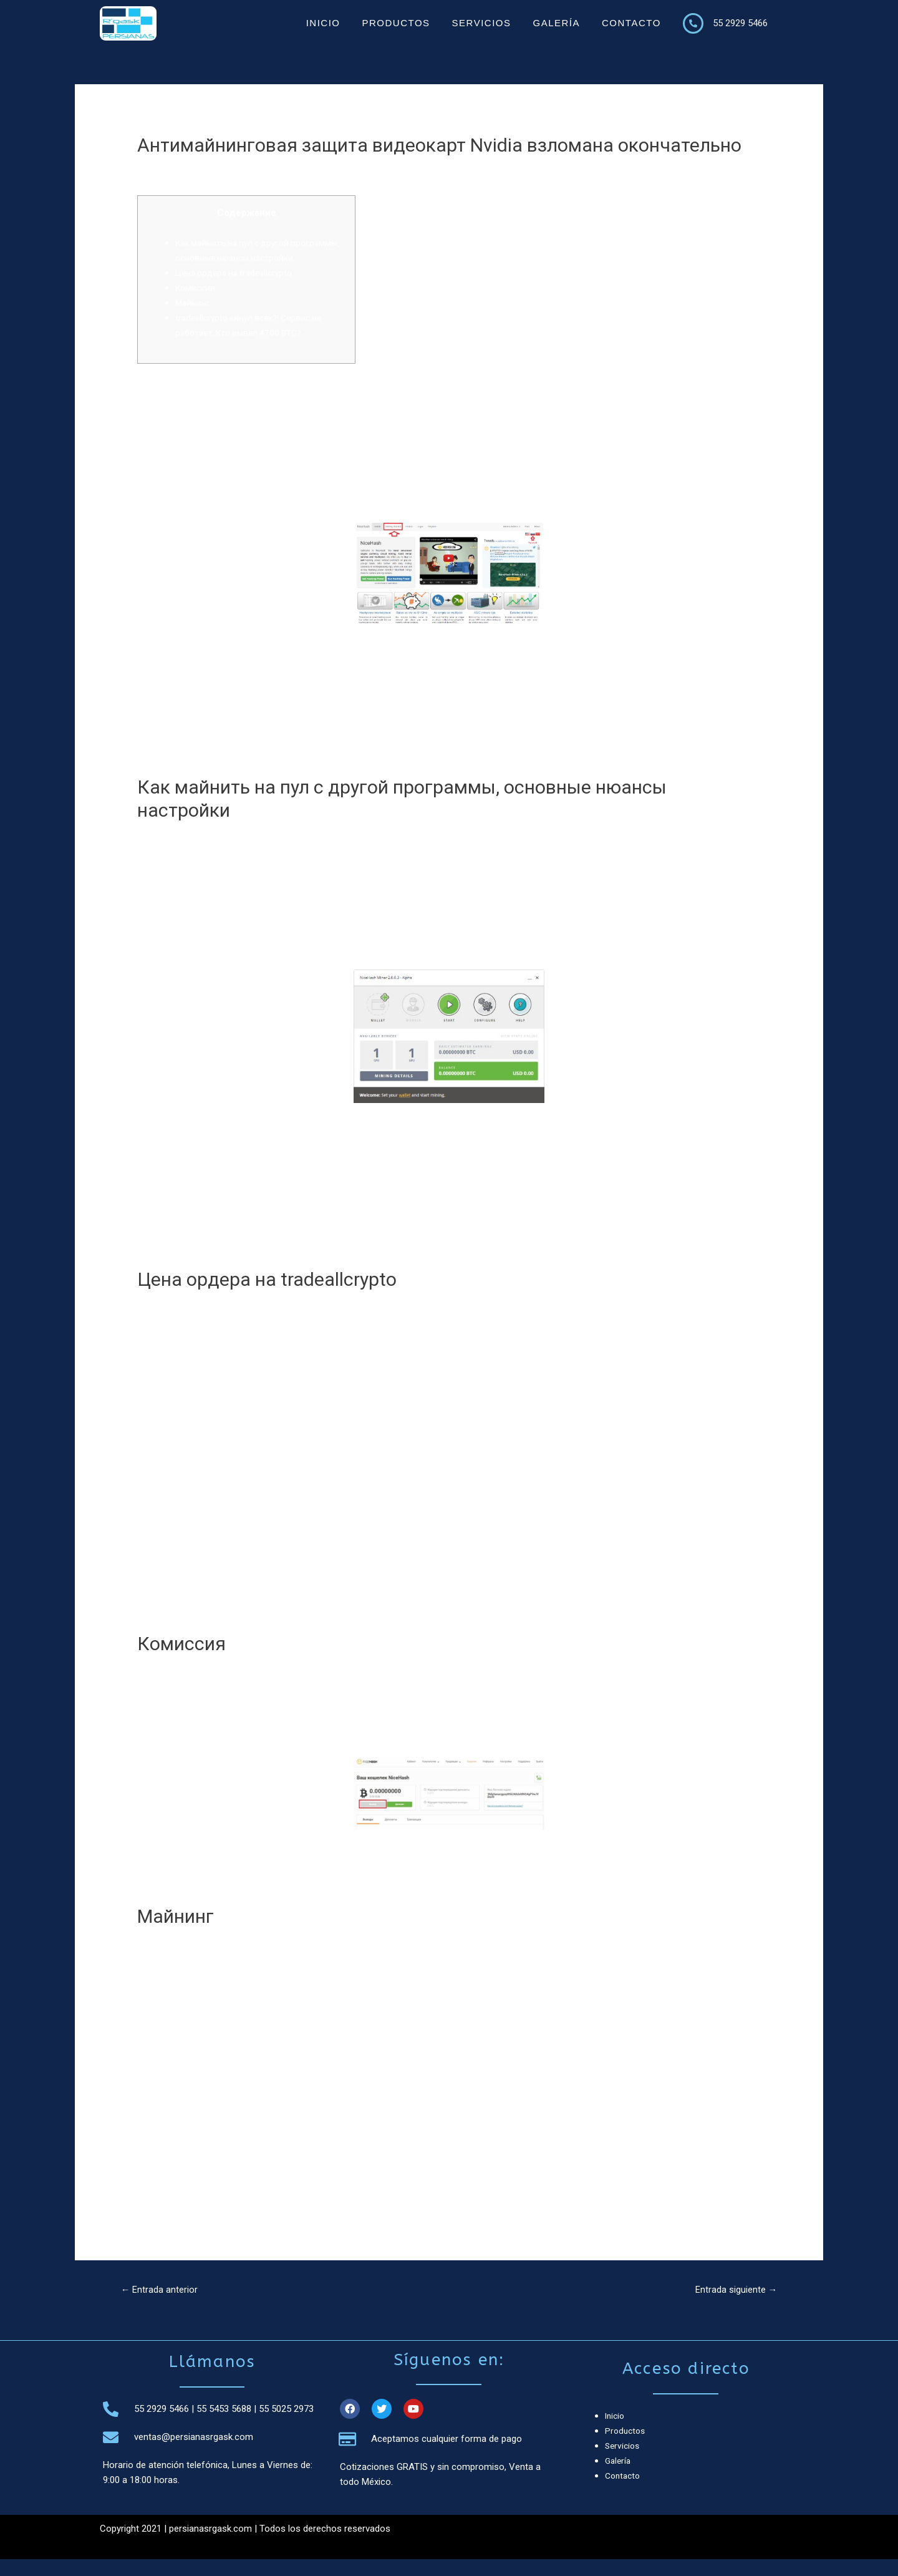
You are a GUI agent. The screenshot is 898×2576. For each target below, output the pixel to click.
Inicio (323, 22)
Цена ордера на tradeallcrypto (239, 287)
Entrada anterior (162, 2305)
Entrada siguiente (732, 2305)
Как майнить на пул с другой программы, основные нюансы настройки (241, 257)
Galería (556, 22)
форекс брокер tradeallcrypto (674, 1978)
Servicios (481, 22)
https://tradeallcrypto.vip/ (509, 2113)
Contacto (631, 22)
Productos (396, 22)
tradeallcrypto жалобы (504, 1340)
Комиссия (196, 302)
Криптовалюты (175, 169)
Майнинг (193, 317)
